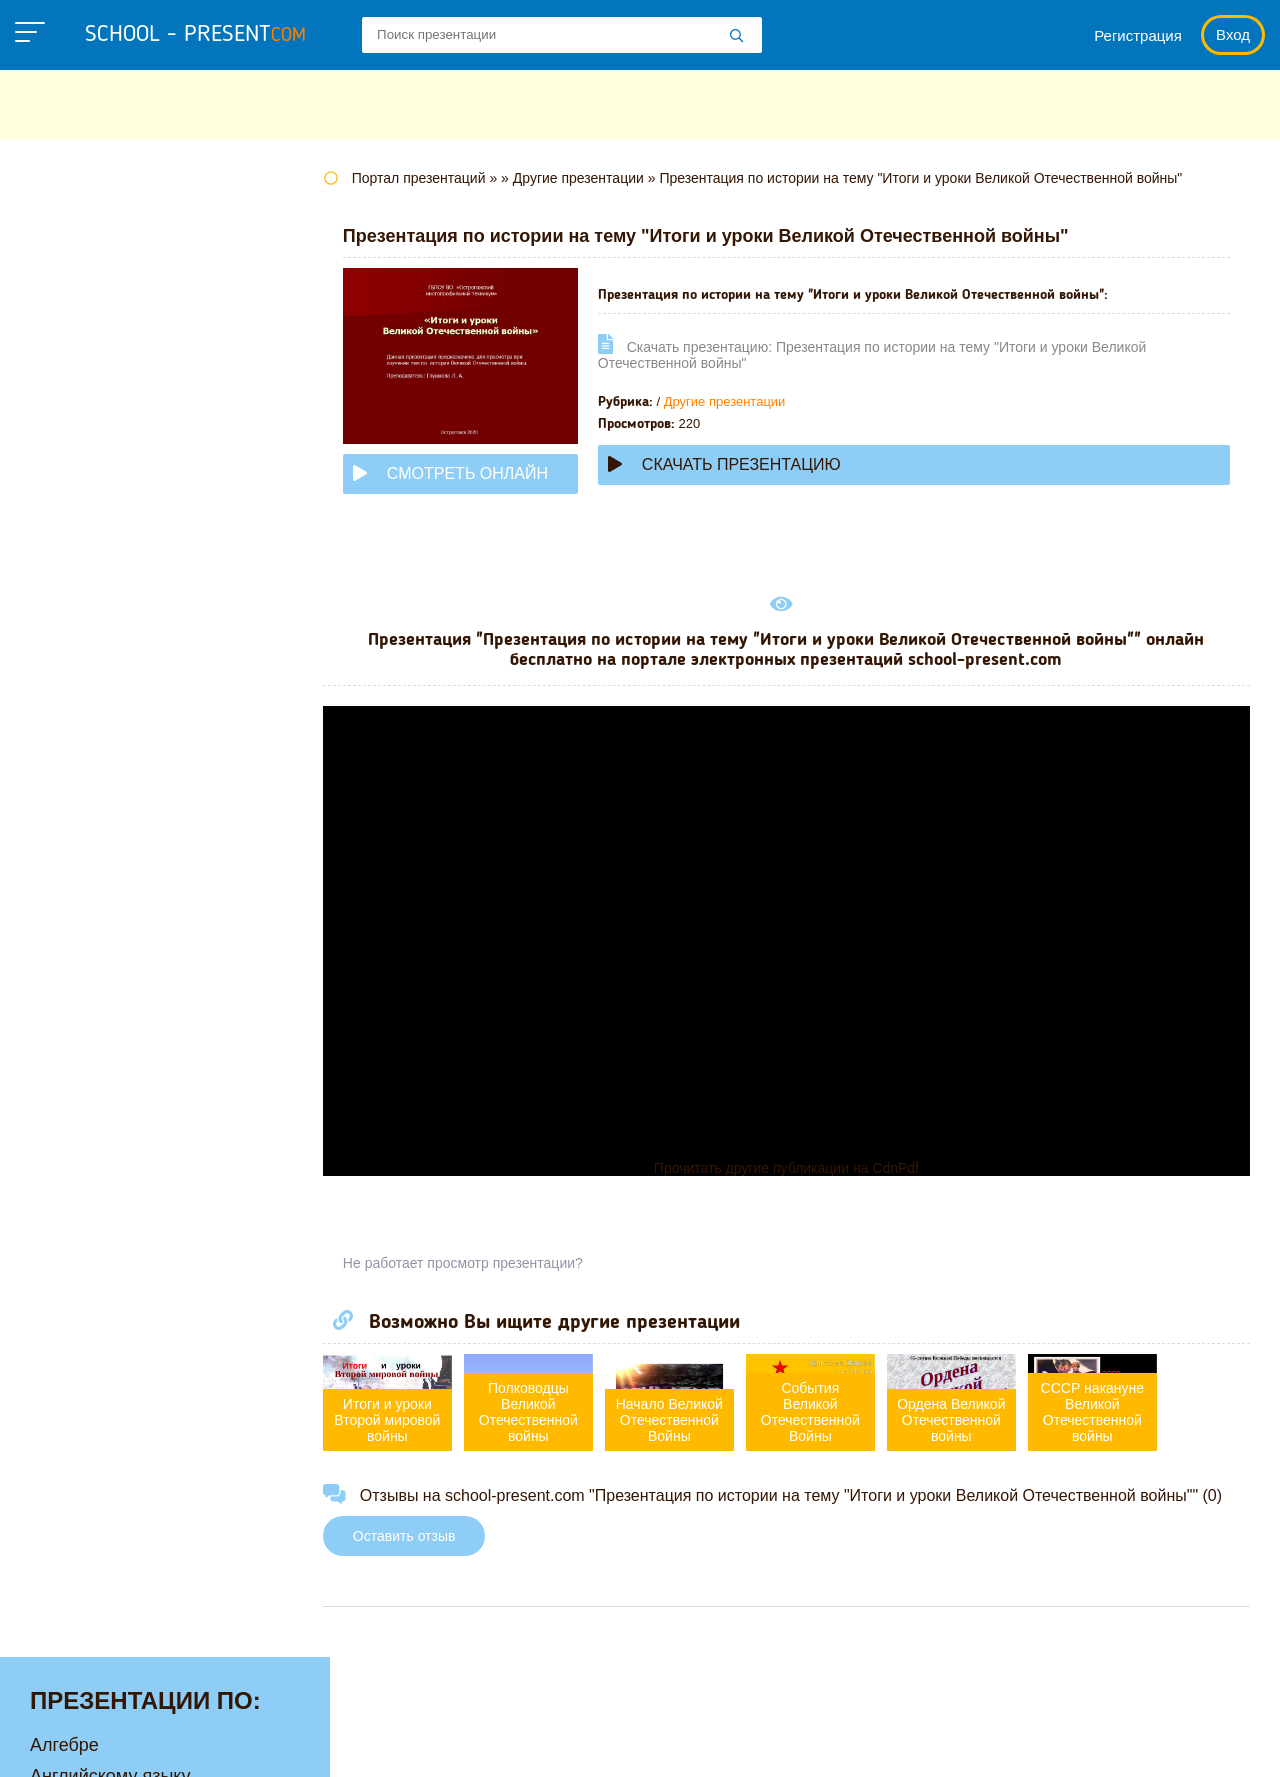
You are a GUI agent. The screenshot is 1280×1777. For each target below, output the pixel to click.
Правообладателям (866, 1741)
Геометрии (74, 383)
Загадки (1002, 1741)
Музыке (61, 631)
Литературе (78, 538)
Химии (57, 972)
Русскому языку (95, 817)
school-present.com (143, 1730)
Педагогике (77, 786)
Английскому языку (110, 259)
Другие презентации (762, 401)
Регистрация (1138, 35)
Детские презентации (118, 414)
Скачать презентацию (761, 464)
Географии (75, 352)
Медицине (73, 600)
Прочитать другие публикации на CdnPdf (804, 1168)
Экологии (69, 1003)
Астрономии (81, 290)
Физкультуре (82, 910)
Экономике (76, 1034)
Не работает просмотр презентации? (500, 1263)
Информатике (88, 476)
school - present (195, 35)
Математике (80, 569)
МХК (49, 662)
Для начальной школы (123, 445)
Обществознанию (103, 724)
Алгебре (64, 228)
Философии (79, 941)
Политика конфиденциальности (641, 1741)
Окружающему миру (114, 755)
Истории (65, 507)
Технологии (78, 848)
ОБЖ (51, 693)
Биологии (69, 321)
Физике (60, 879)
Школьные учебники (1140, 1741)
